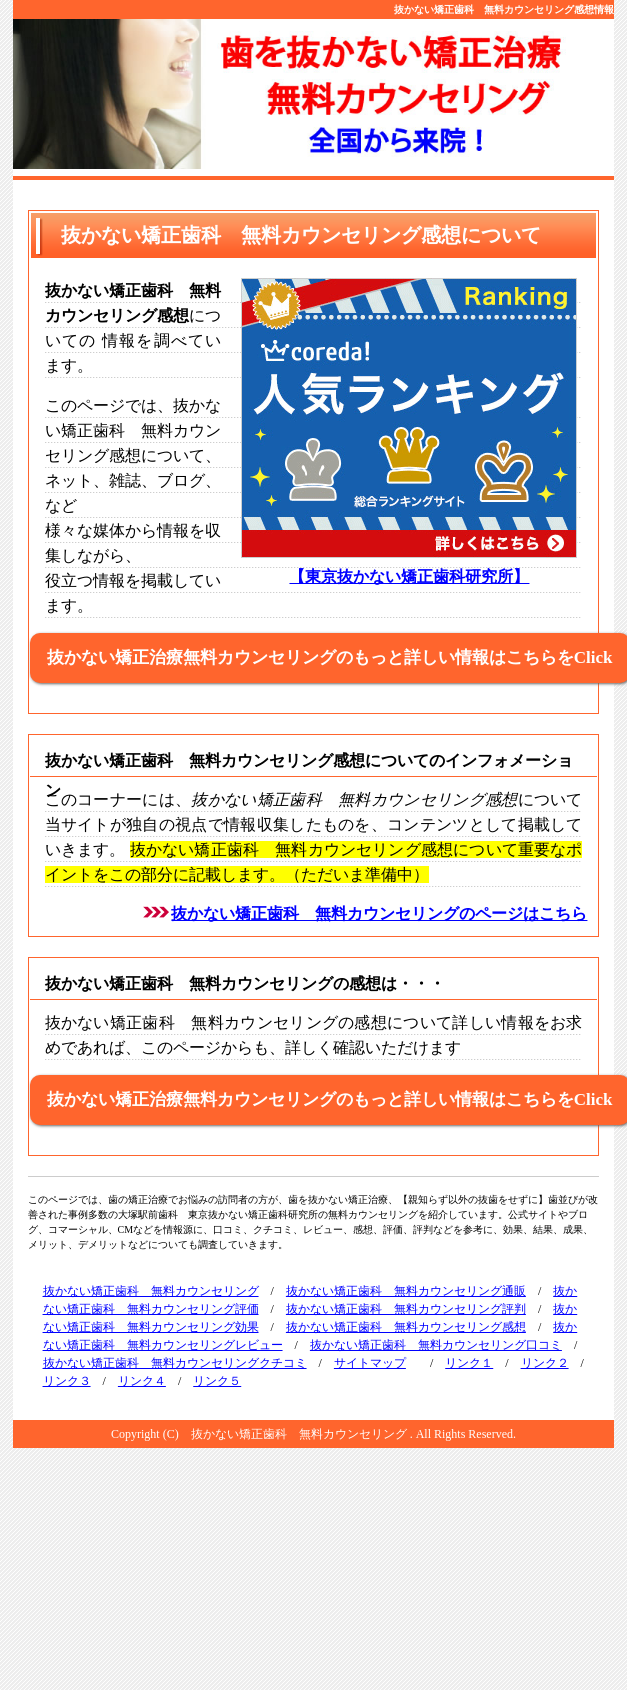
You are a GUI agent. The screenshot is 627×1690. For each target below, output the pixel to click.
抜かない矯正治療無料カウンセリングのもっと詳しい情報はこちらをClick (330, 657)
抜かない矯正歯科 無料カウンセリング (151, 1291)
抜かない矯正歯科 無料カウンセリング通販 (406, 1291)
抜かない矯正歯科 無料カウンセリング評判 (406, 1309)
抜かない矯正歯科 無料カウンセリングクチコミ (175, 1363)
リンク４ (142, 1381)
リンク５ (217, 1381)
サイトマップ (370, 1363)
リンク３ (67, 1381)
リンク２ (545, 1363)
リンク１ (469, 1363)
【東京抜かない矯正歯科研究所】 (409, 576)
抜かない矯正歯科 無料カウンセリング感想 (406, 1327)
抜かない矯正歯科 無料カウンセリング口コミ (436, 1345)
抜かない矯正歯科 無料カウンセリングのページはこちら (379, 913)
